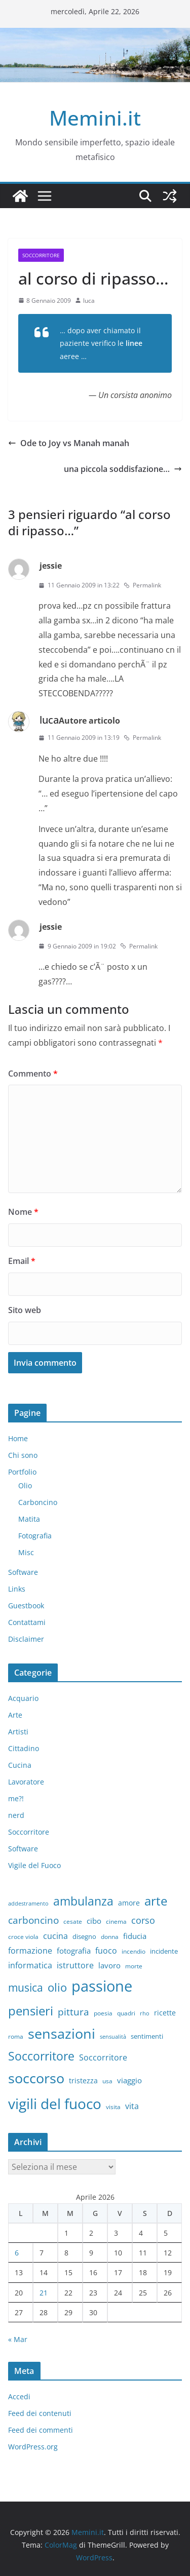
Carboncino (37, 1502)
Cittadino (23, 1748)
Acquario (23, 1698)
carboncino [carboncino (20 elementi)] (33, 1920)
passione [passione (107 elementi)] (101, 1986)
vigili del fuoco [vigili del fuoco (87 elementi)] (54, 2103)
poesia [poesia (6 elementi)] (103, 2013)
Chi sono (22, 1455)
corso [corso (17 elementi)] (143, 1920)
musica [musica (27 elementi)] (25, 1987)
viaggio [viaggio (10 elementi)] (129, 2080)
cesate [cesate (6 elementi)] (72, 1921)
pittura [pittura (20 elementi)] (73, 2011)
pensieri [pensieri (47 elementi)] (30, 2010)
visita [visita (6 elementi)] (113, 2107)
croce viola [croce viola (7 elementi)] (23, 1936)
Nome (23, 1211)
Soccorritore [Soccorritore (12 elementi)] (103, 2057)
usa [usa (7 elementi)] (107, 2081)
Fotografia (35, 1535)
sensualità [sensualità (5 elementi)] (113, 2036)
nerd (16, 1815)
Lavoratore (26, 1782)
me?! (16, 1798)
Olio (25, 1485)
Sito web (24, 1310)
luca (89, 300)
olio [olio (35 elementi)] (57, 1987)
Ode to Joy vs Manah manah (68, 443)
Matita (29, 1519)
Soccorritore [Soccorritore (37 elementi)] (41, 2056)
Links (16, 1589)
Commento (33, 1073)
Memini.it (95, 118)
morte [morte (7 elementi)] (133, 1966)
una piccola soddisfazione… (123, 468)
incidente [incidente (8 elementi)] (164, 1951)
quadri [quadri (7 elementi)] (126, 2013)
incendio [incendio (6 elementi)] (133, 1951)
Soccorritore (41, 255)
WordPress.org (33, 2446)
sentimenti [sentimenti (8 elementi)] (147, 2036)
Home (18, 1438)
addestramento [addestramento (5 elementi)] (28, 1903)
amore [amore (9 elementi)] (129, 1903)
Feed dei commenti (40, 2430)
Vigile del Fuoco (34, 1865)
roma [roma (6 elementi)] (15, 2036)
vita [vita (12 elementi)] (132, 2106)
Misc (26, 1552)
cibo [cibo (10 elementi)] (94, 1921)
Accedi (19, 2396)
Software (23, 1572)
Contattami (27, 1622)
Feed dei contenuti (39, 2413)
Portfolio (22, 1472)
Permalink (142, 585)
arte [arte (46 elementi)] (155, 1900)
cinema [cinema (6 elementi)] (116, 1921)
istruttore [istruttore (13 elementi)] (75, 1965)
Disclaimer (26, 1639)
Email (21, 1260)
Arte (15, 1715)
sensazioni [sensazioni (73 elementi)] (61, 2033)
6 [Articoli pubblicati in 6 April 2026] (17, 2252)
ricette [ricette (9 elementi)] (165, 2012)
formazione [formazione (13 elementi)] (30, 1950)
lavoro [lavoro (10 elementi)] (109, 1965)
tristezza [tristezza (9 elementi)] (83, 2080)
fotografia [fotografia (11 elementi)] (74, 1951)
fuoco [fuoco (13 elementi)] (106, 1950)
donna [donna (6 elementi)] (110, 1936)
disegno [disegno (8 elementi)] (84, 1936)
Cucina (19, 1765)
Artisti (18, 1731)
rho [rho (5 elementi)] (144, 2013)
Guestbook (26, 1605)
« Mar (17, 2339)
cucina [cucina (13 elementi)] (55, 1935)
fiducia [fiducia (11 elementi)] (134, 1936)
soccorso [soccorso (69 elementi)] (36, 2078)
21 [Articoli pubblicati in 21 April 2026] (44, 2292)
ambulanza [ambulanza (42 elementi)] (83, 1901)
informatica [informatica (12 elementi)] (30, 1965)
